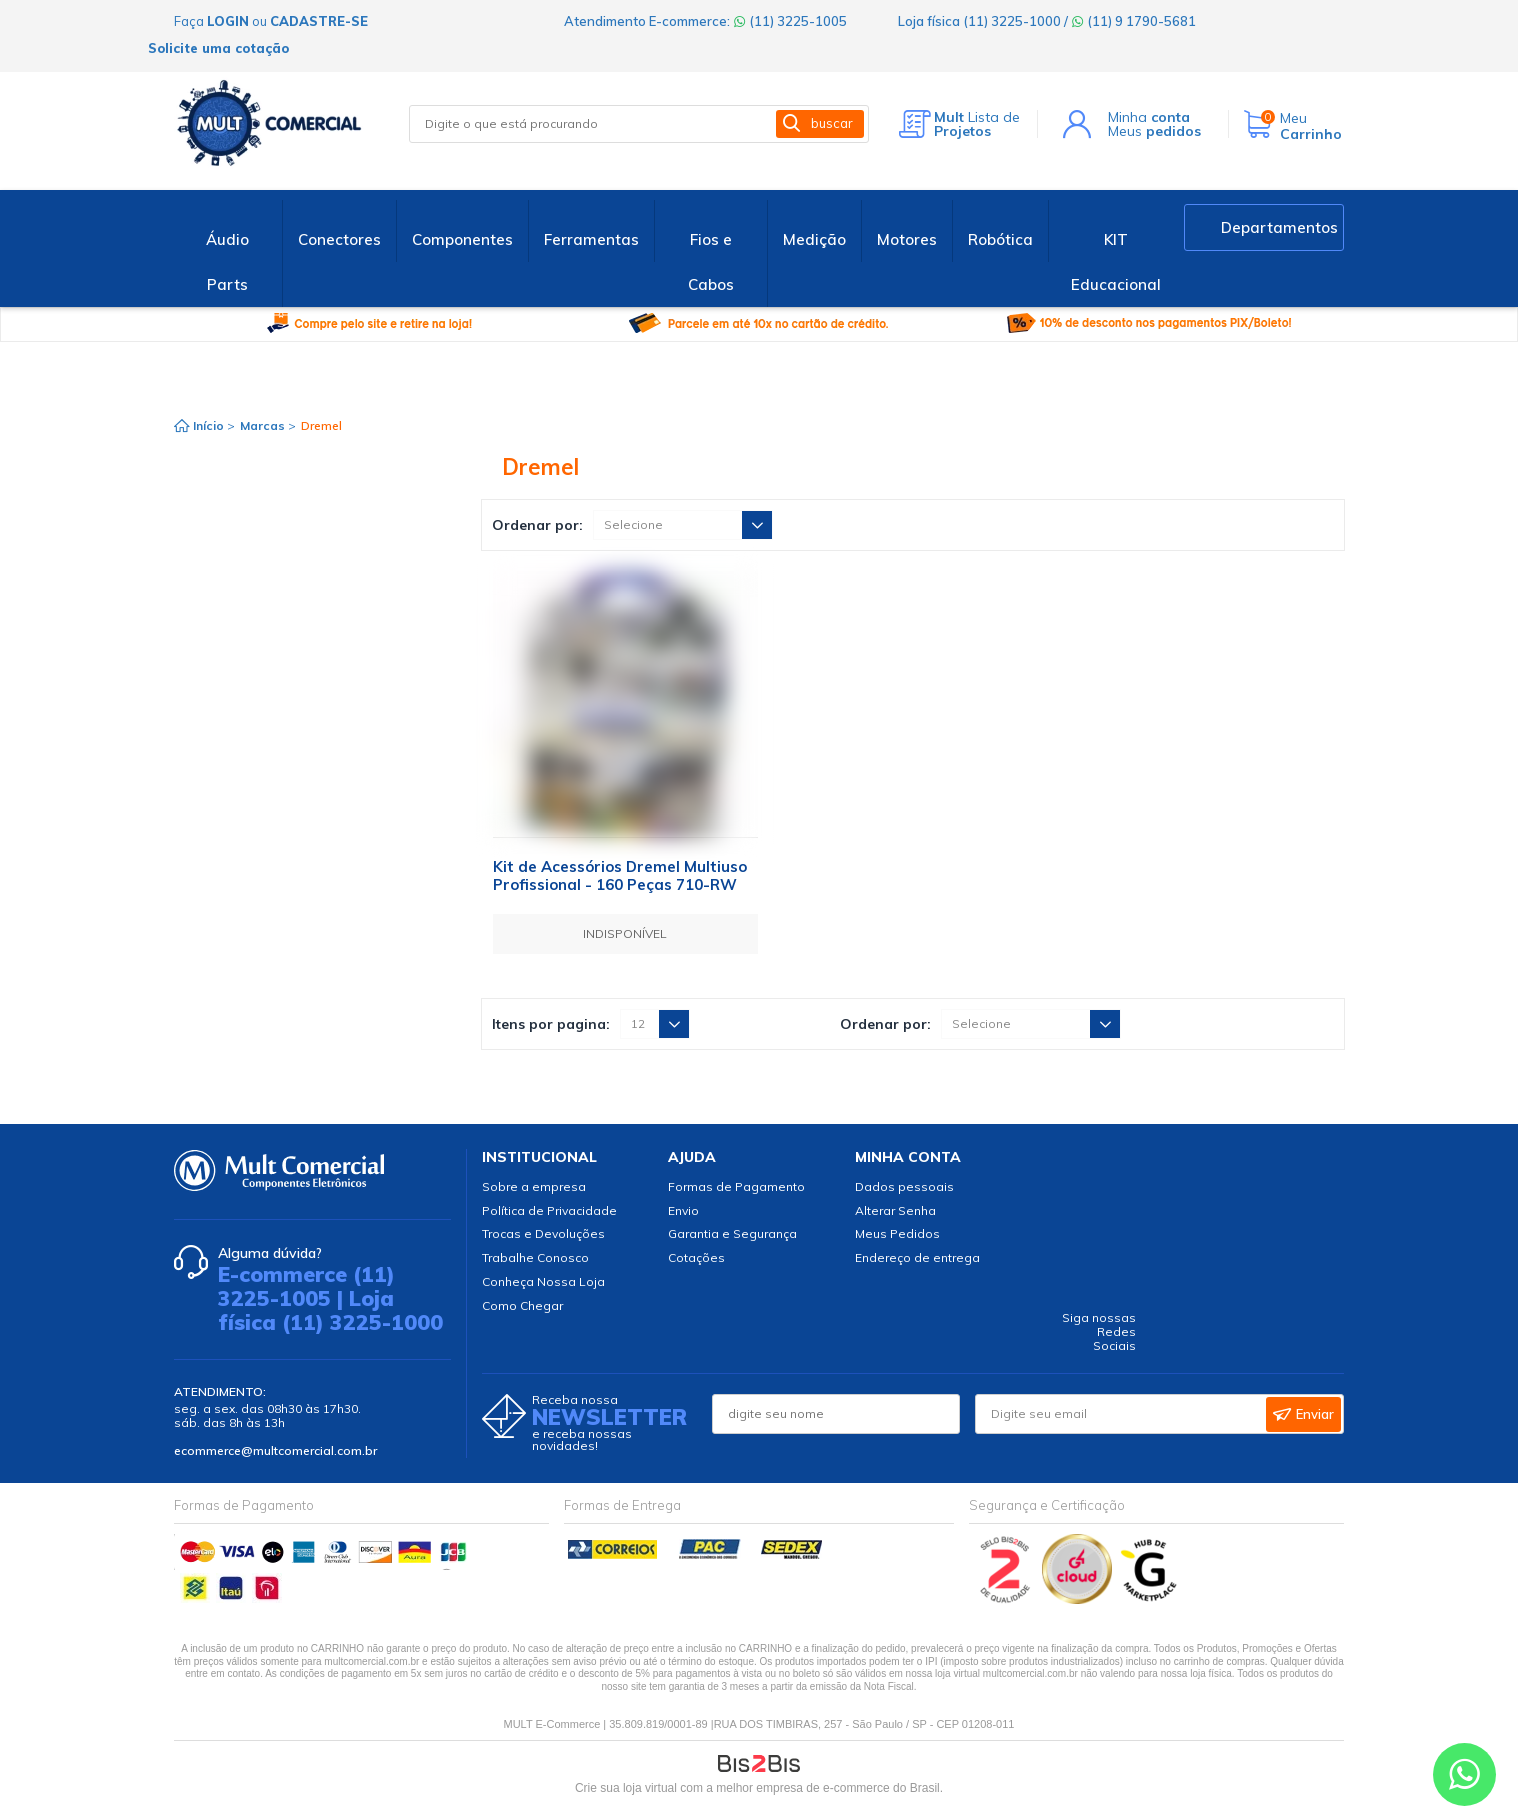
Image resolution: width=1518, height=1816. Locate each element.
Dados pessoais (904, 1186)
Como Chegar (522, 1305)
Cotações (696, 1257)
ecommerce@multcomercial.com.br (275, 1450)
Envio (683, 1210)
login (228, 21)
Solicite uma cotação (218, 48)
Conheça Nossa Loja (543, 1281)
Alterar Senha (895, 1210)
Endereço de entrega (917, 1257)
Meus (1154, 131)
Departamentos (1279, 227)
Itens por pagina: (551, 1024)
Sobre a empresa (534, 1186)
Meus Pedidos (897, 1233)
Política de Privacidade (549, 1210)
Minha (1149, 117)
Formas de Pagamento (736, 1186)
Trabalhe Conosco (535, 1257)
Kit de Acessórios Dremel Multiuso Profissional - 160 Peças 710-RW (620, 875)
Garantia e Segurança (732, 1233)
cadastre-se (319, 21)
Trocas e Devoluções (543, 1233)
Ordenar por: (537, 525)
